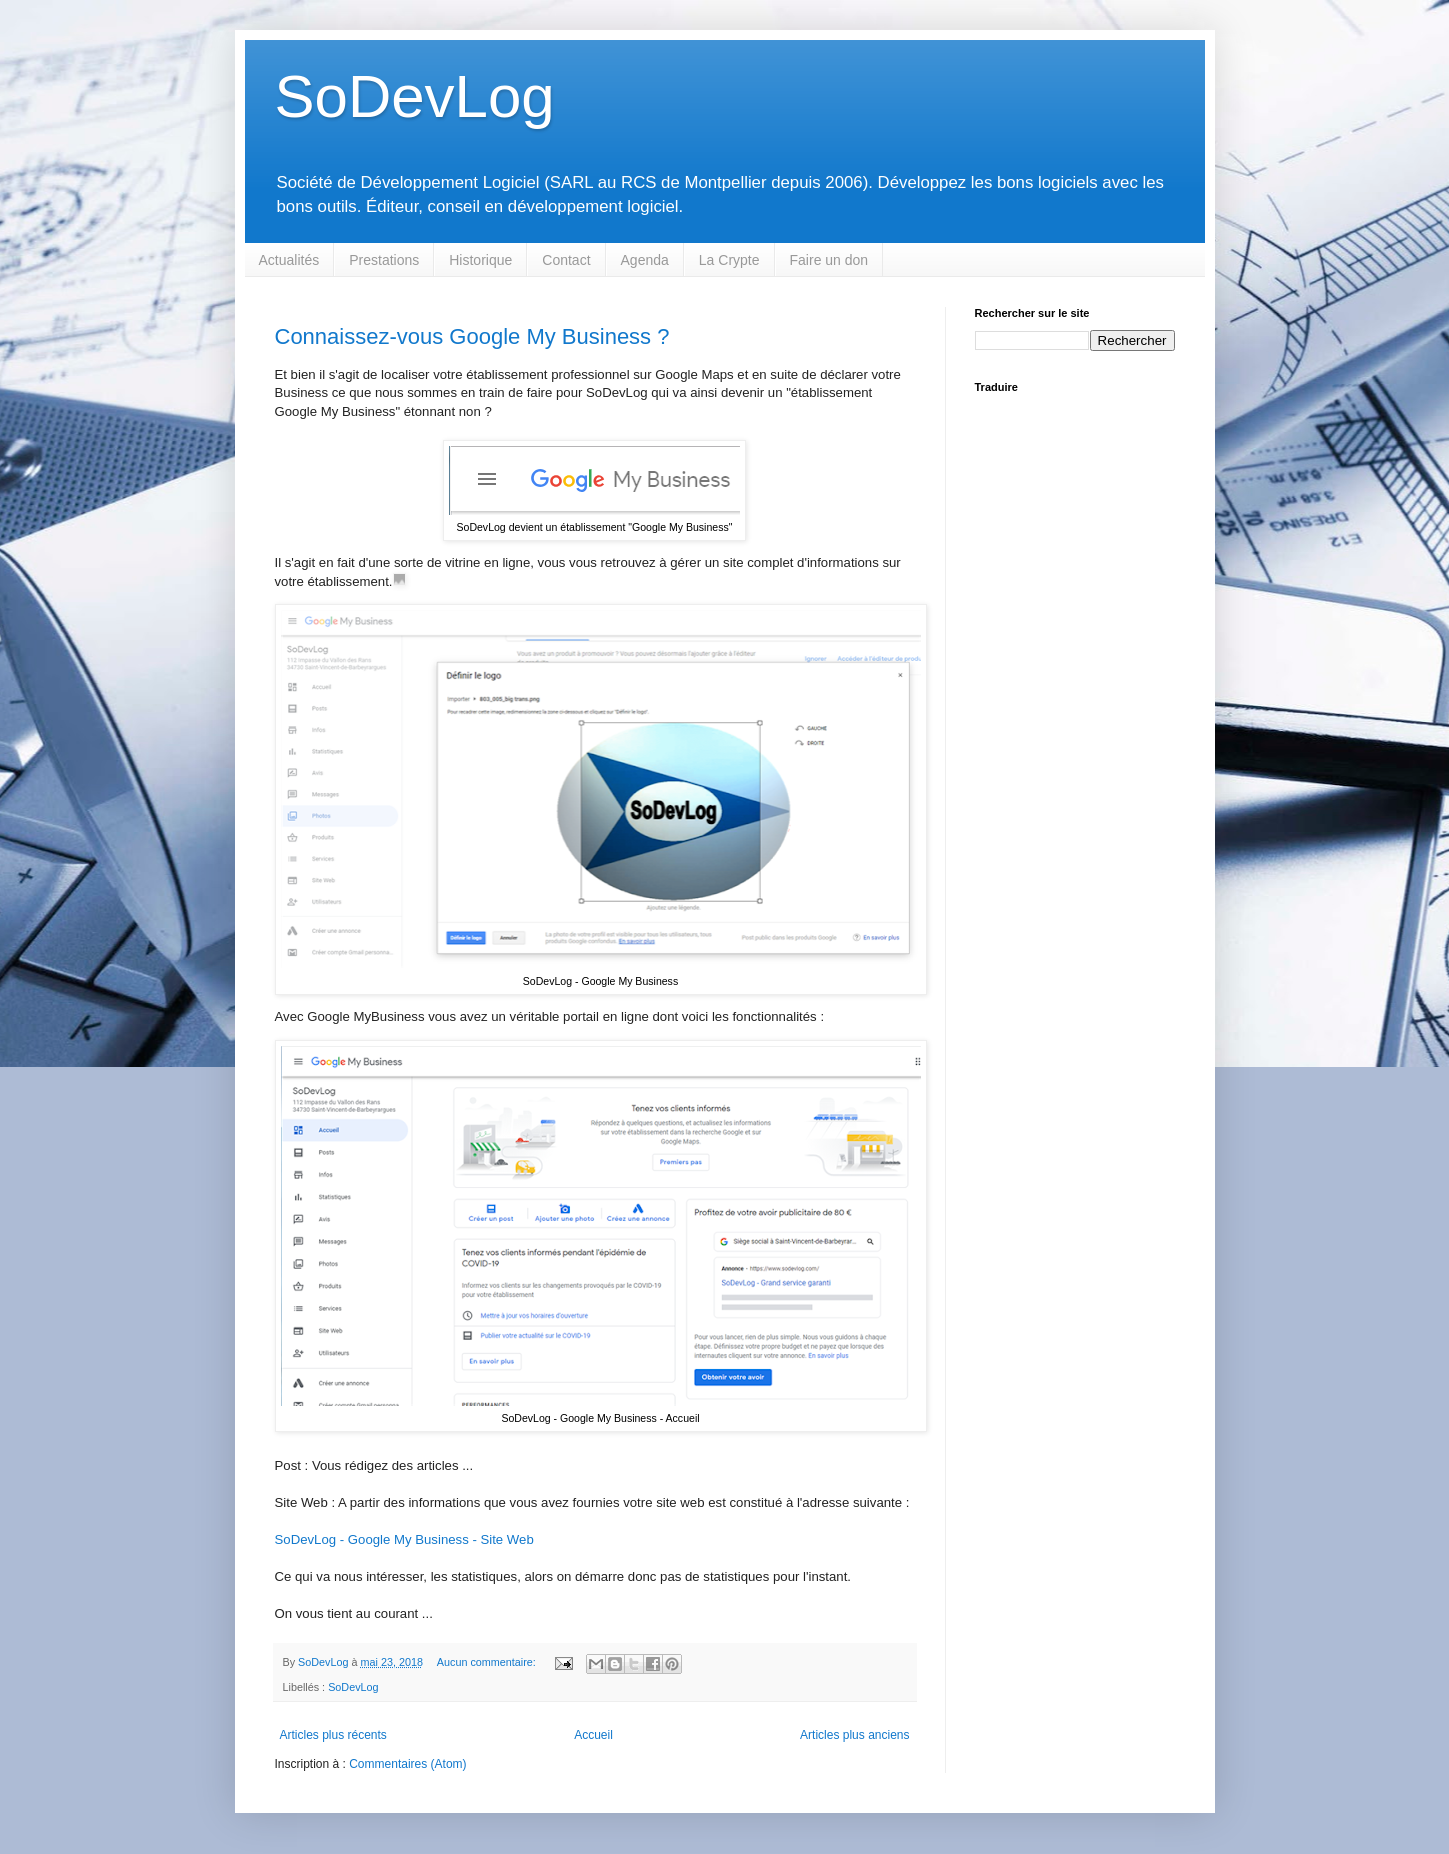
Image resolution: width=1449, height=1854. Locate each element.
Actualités (289, 260)
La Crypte (729, 260)
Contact (566, 260)
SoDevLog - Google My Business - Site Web (404, 1539)
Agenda (645, 260)
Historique (480, 260)
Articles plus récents (333, 1735)
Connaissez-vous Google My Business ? (472, 336)
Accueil (593, 1735)
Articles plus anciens (854, 1735)
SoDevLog (415, 96)
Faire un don (829, 260)
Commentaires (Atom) (407, 1764)
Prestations (384, 260)
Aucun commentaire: (488, 1662)
